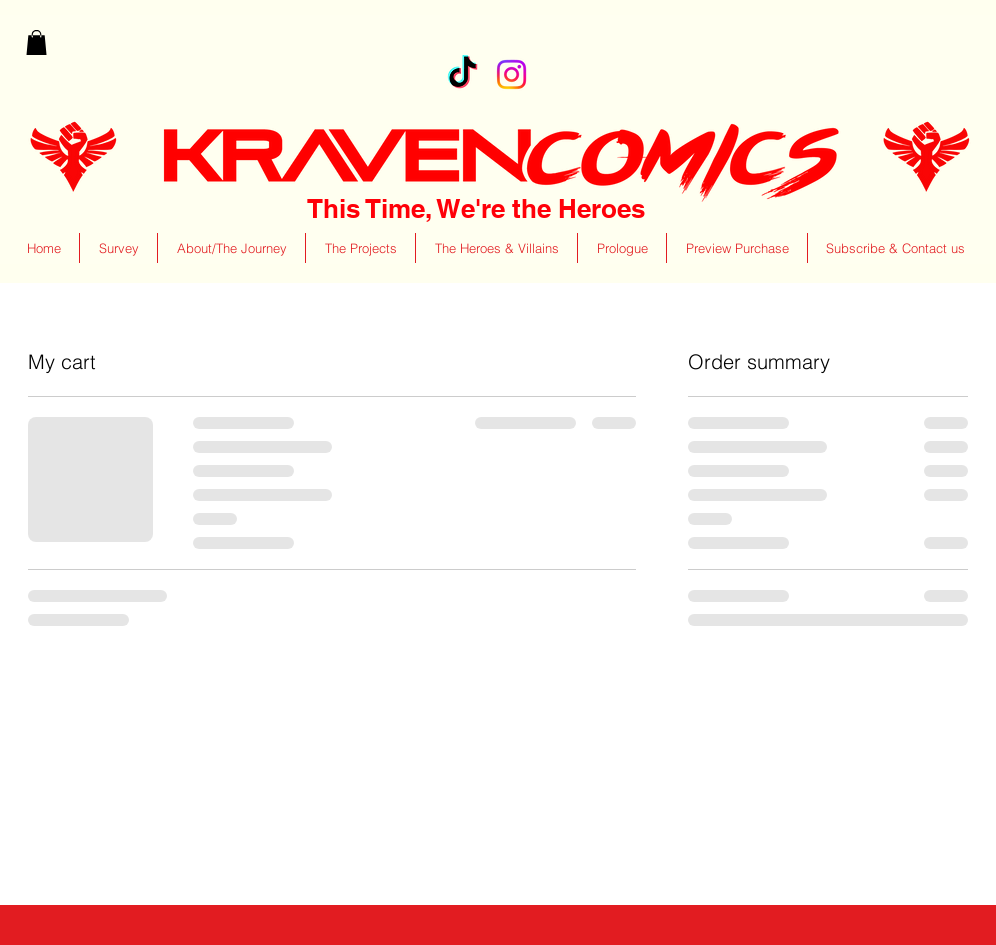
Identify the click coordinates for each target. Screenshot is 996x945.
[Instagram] (511, 74)
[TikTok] (462, 74)
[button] (36, 42)
